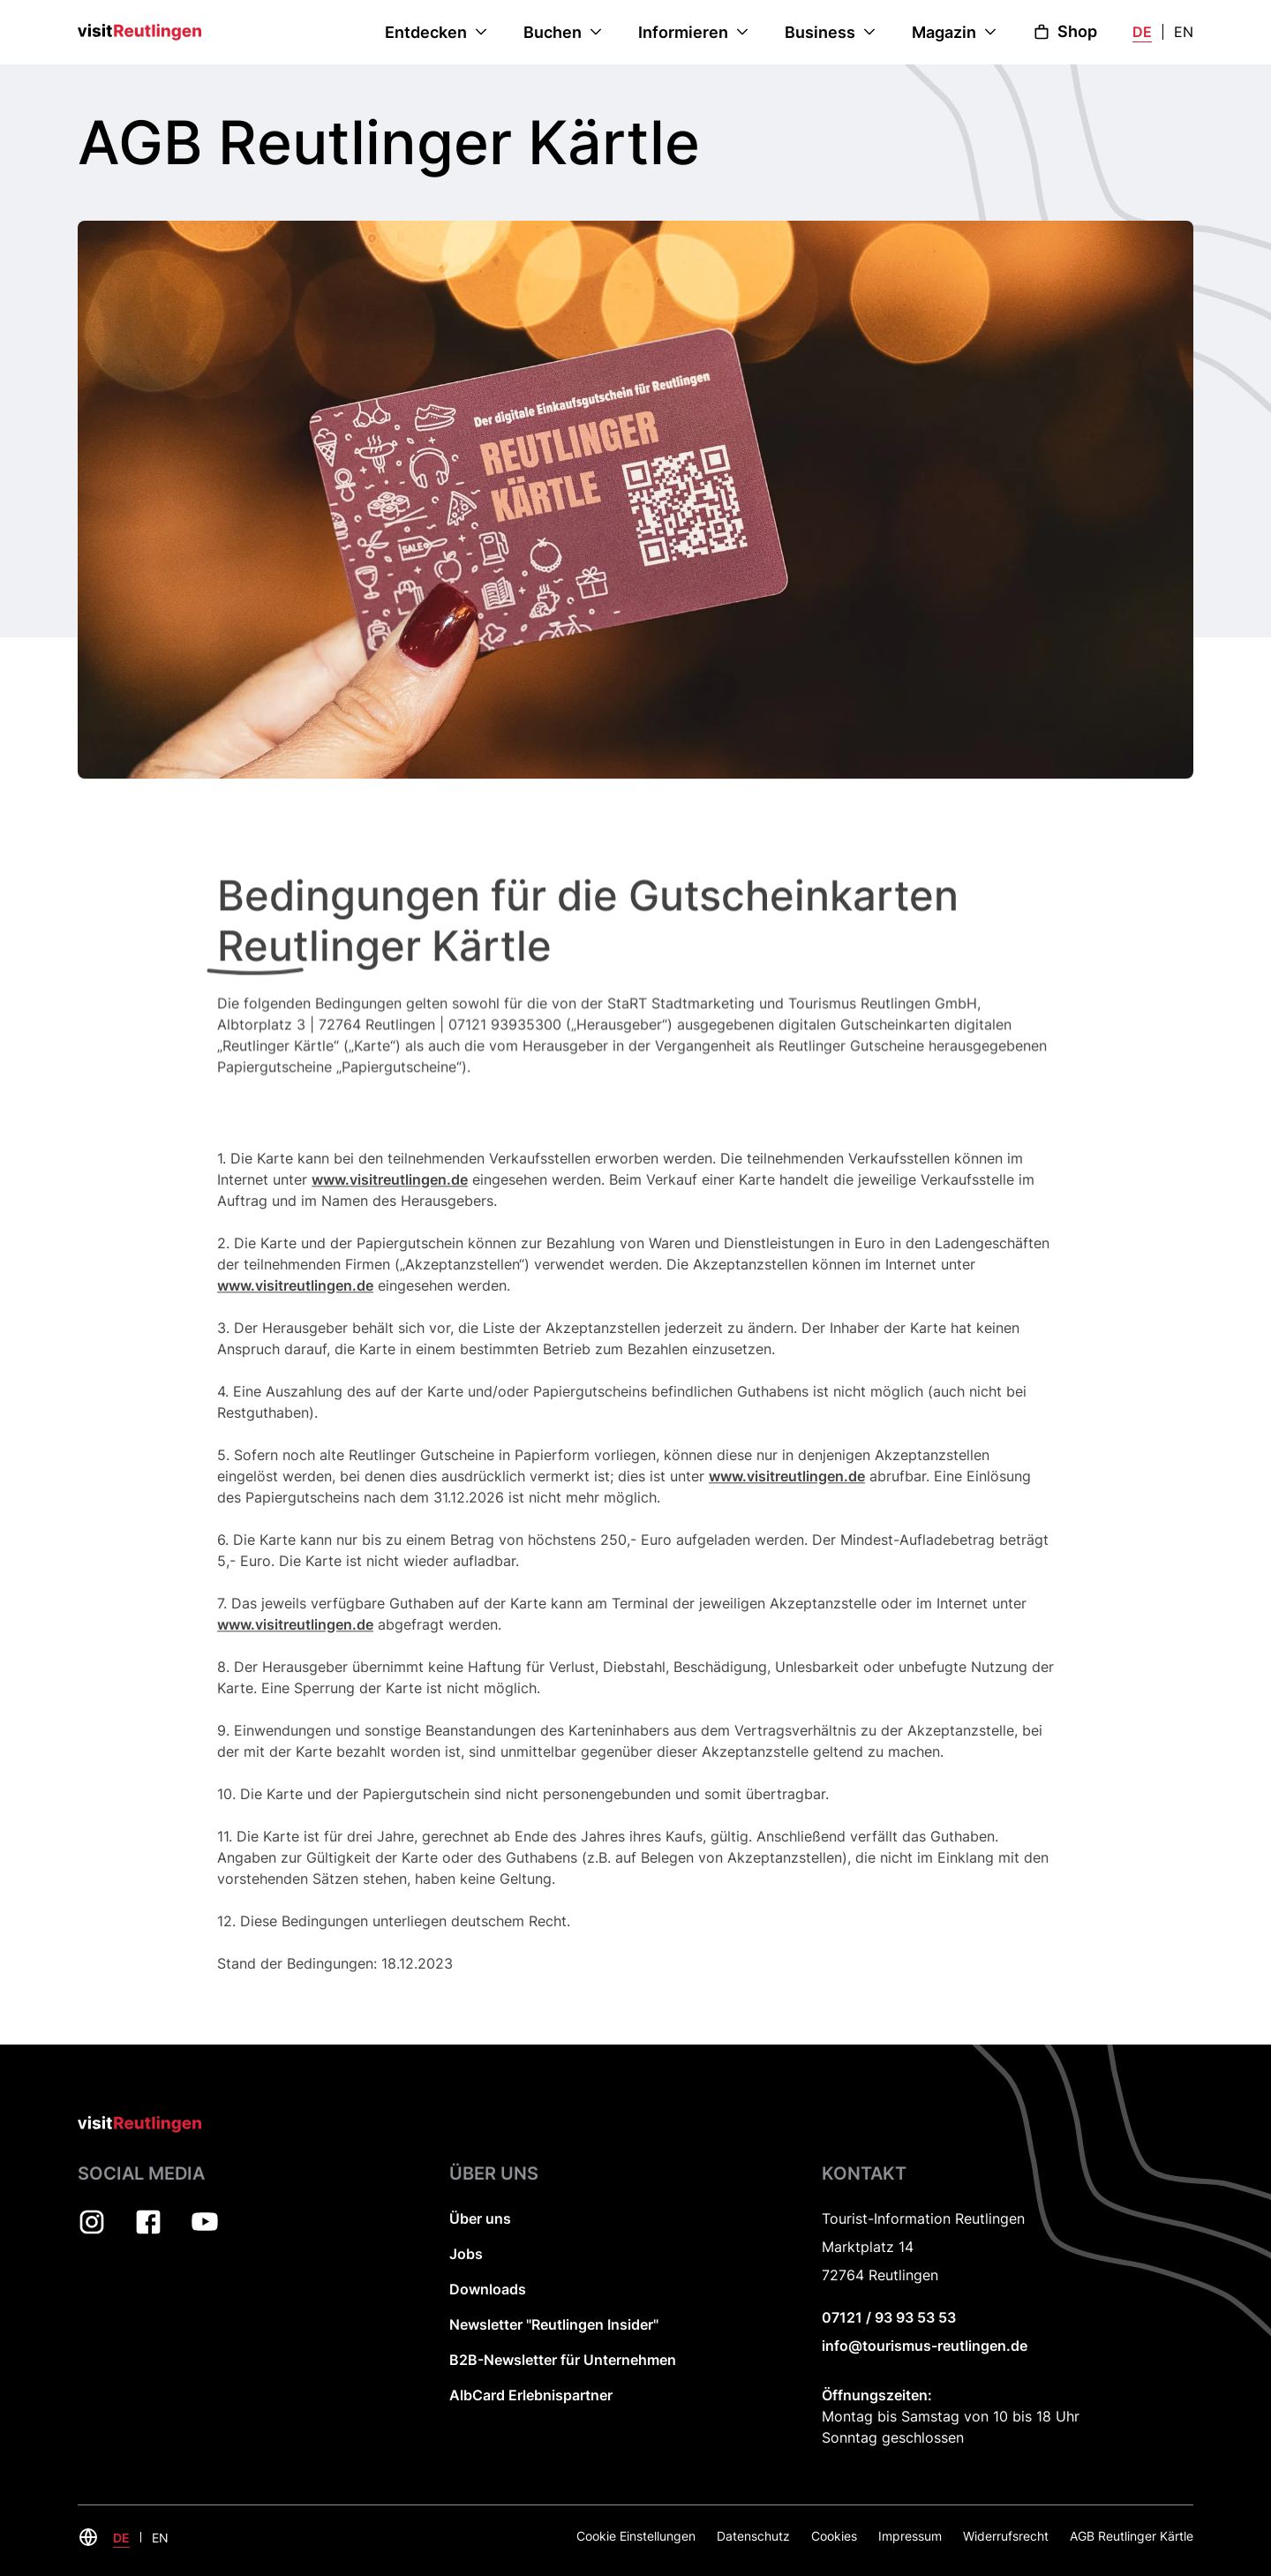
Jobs (466, 2254)
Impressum (910, 2535)
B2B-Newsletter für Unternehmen (562, 2360)
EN (1183, 32)
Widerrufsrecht (1006, 2535)
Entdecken (426, 32)
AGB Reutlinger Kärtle (1131, 2535)
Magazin (944, 32)
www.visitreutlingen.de (390, 1211)
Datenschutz (753, 2535)
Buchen (552, 32)
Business (820, 32)
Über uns (480, 2218)
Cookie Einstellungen (636, 2535)
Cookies (834, 2535)
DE (1142, 32)
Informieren (683, 32)
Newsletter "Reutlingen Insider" (553, 2324)
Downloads (487, 2289)
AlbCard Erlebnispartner (531, 2395)
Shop (1065, 31)
